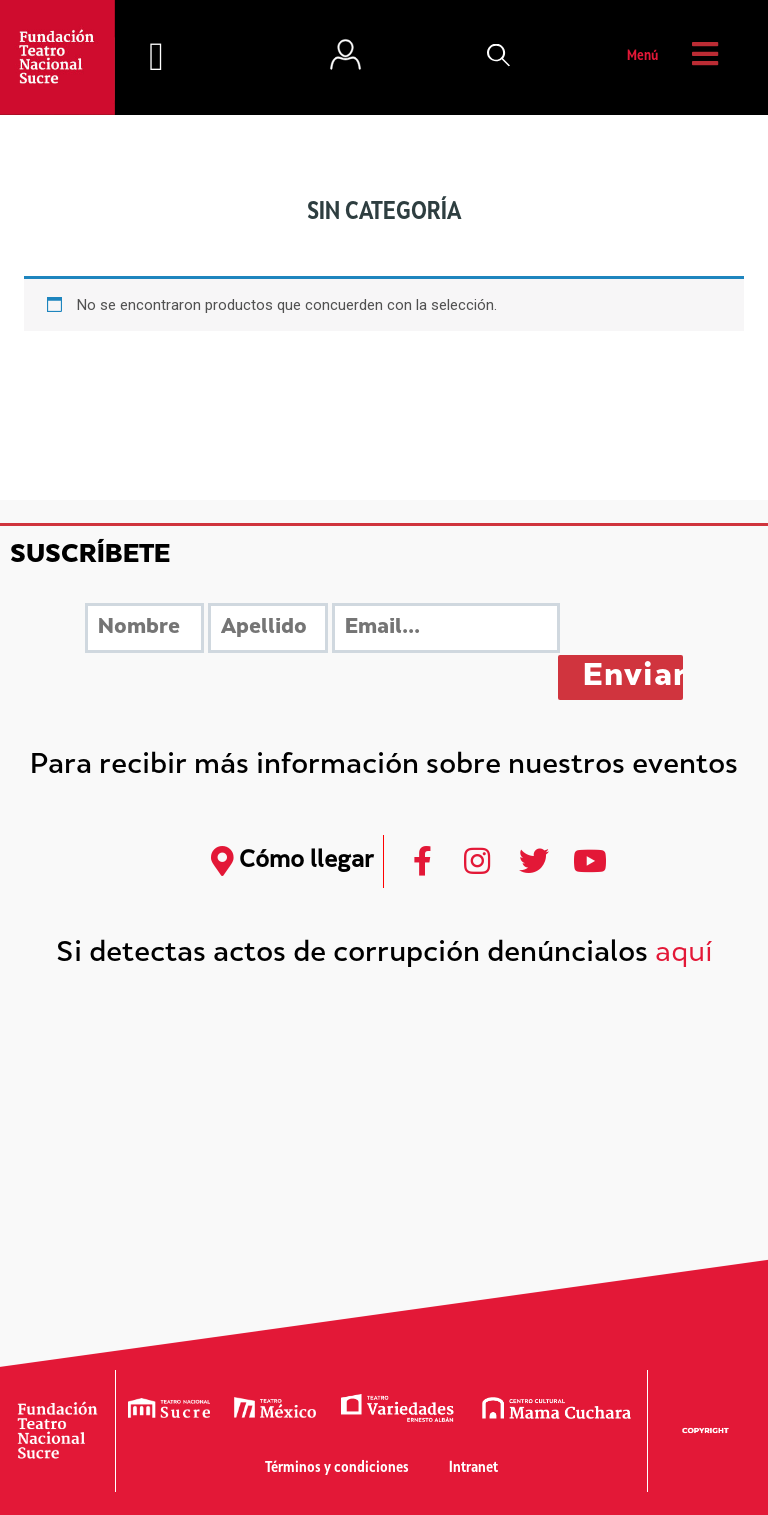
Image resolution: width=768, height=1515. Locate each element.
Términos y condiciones (337, 1468)
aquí (684, 954)
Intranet (473, 1468)
